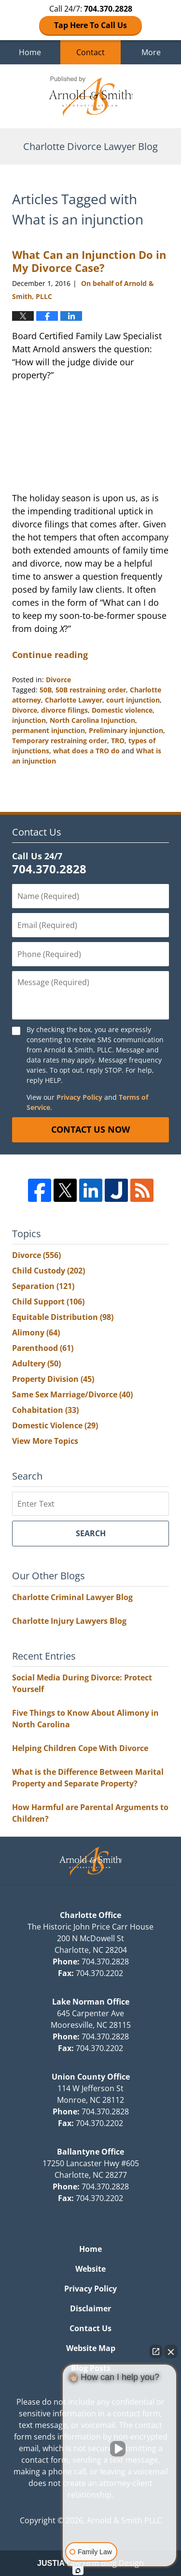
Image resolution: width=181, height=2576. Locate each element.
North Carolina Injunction (92, 720)
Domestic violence (122, 710)
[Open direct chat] (156, 2351)
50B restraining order (91, 689)
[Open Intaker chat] (78, 2570)
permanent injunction (48, 730)
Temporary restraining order (59, 740)
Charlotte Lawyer (73, 699)
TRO (118, 740)
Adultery (36, 1363)
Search (91, 1533)
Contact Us (90, 2328)
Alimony (36, 1332)
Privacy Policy (79, 1097)
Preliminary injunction (126, 730)
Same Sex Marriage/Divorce (72, 1394)
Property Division (53, 1379)
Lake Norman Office (90, 2001)
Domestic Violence (55, 1425)
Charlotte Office (90, 1915)
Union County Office (91, 2076)
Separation (43, 1286)
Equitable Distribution (62, 1317)
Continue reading (50, 654)
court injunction (133, 699)
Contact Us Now (90, 1129)
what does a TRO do (86, 750)
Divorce (58, 679)
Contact (90, 52)
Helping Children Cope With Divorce (80, 1748)
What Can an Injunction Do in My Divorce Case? (89, 260)
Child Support (48, 1301)
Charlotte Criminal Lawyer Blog (72, 1597)
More (151, 52)
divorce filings (64, 710)
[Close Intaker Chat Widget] (171, 2351)
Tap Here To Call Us (90, 25)
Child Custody (48, 1270)
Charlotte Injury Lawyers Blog (69, 1621)
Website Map (90, 2348)
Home (30, 52)
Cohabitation (45, 1410)
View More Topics (45, 1441)
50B (46, 689)
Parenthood (42, 1348)
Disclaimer (90, 2308)
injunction (29, 720)
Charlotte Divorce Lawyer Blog (91, 96)
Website (90, 2268)
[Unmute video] (119, 2448)
